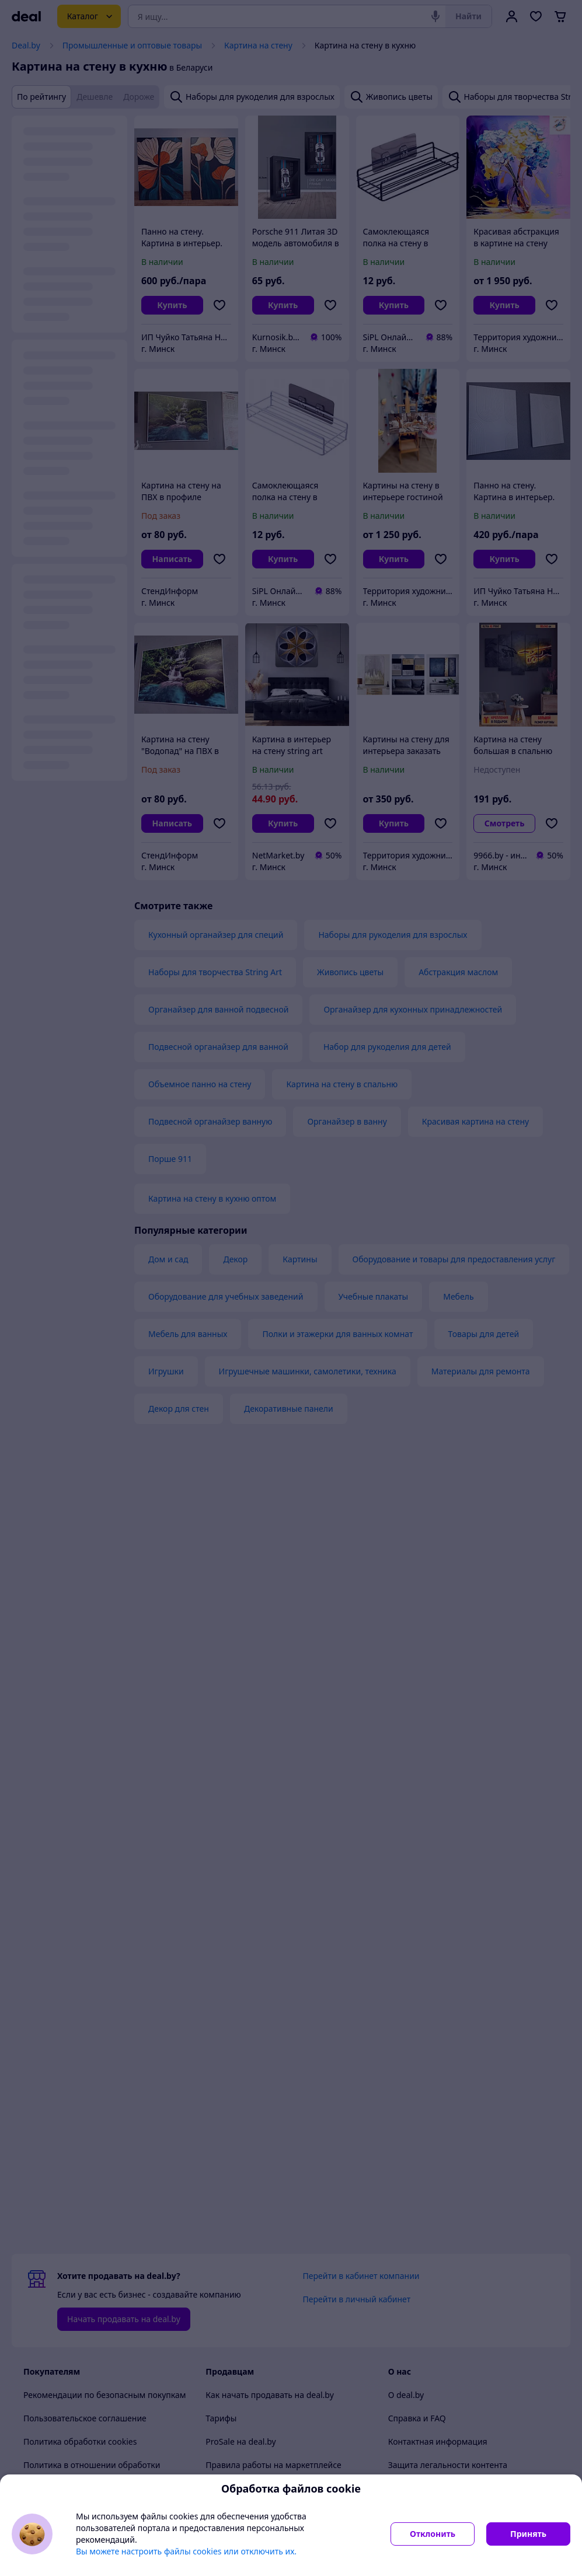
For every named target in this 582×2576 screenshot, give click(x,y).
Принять (528, 2533)
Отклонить (432, 2533)
